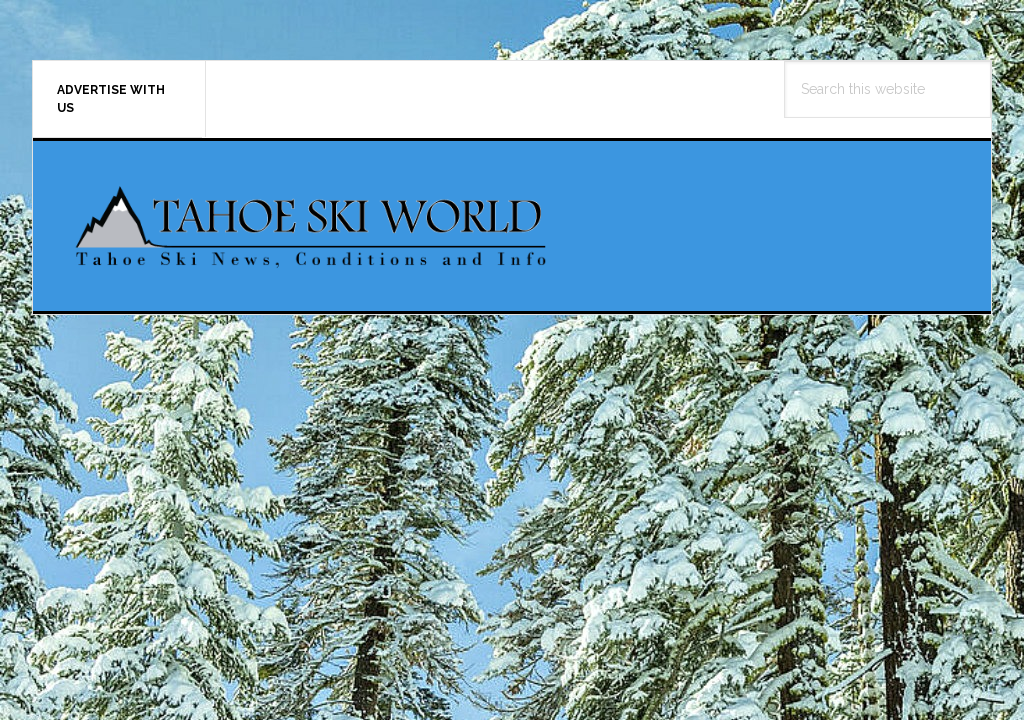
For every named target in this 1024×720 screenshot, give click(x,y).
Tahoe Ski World (313, 226)
